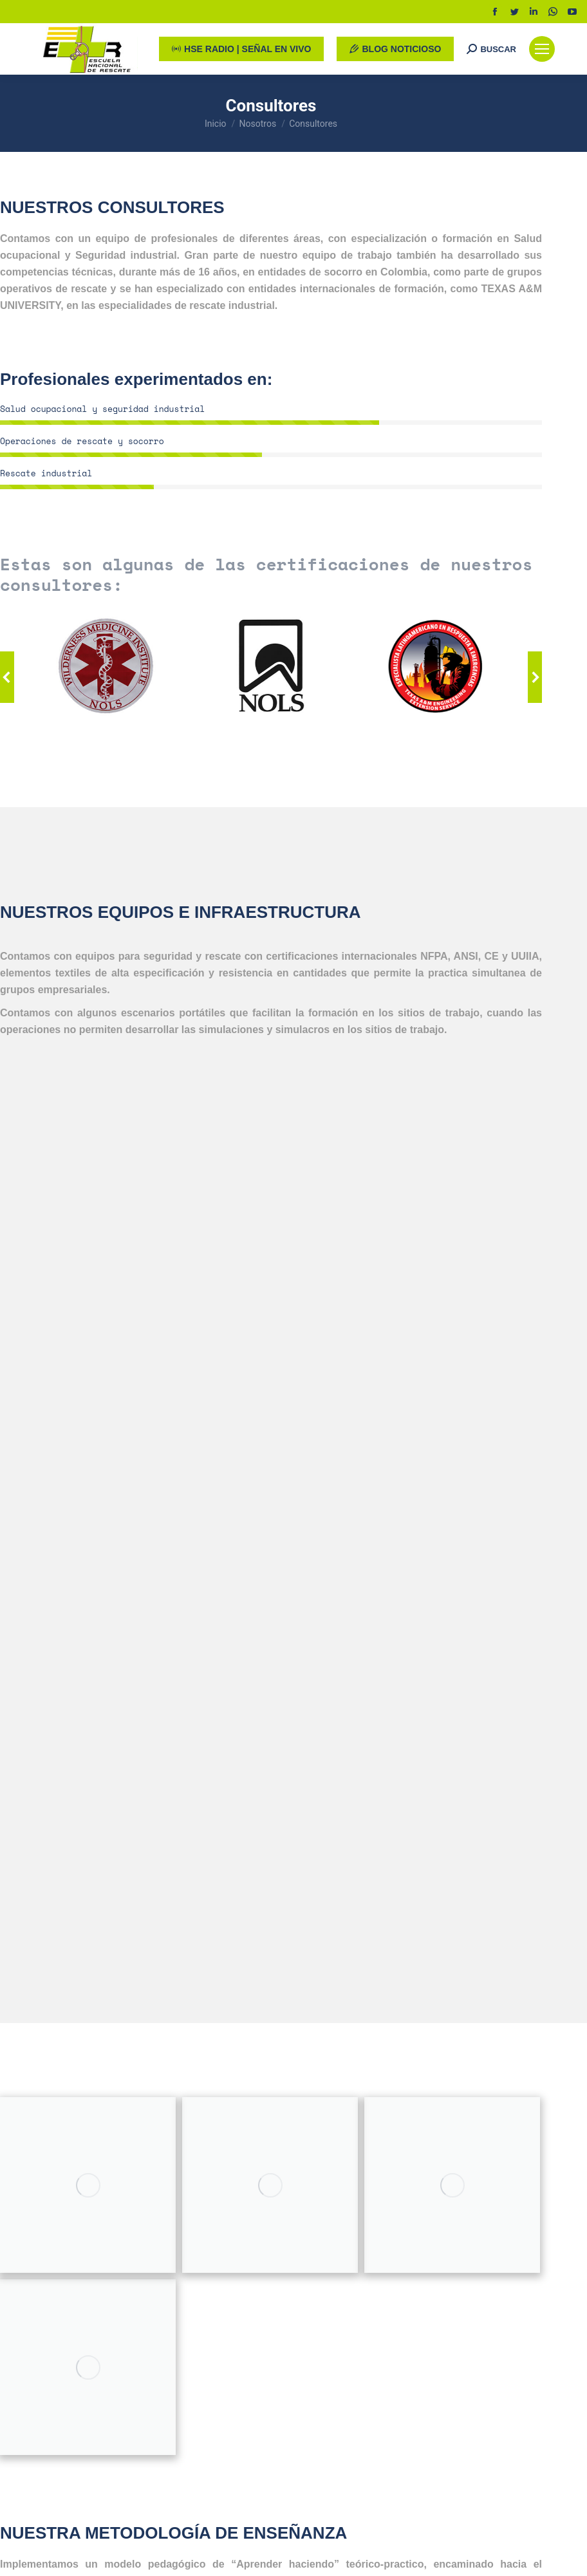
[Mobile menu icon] (542, 49)
